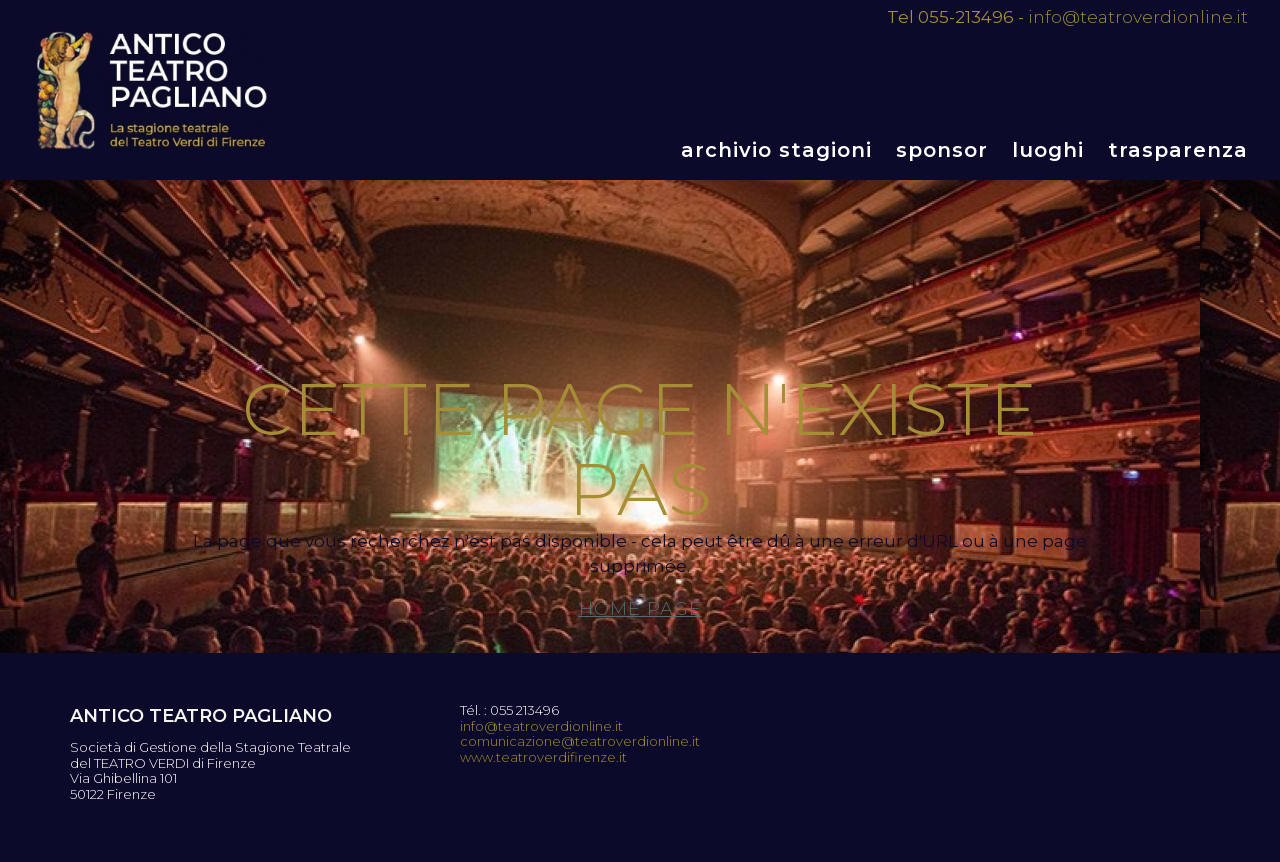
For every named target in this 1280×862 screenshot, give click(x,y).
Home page (640, 609)
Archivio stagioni (776, 150)
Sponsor (942, 150)
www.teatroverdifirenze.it (543, 757)
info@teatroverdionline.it (1138, 17)
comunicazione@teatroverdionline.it (580, 741)
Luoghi (1048, 150)
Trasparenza (1178, 150)
